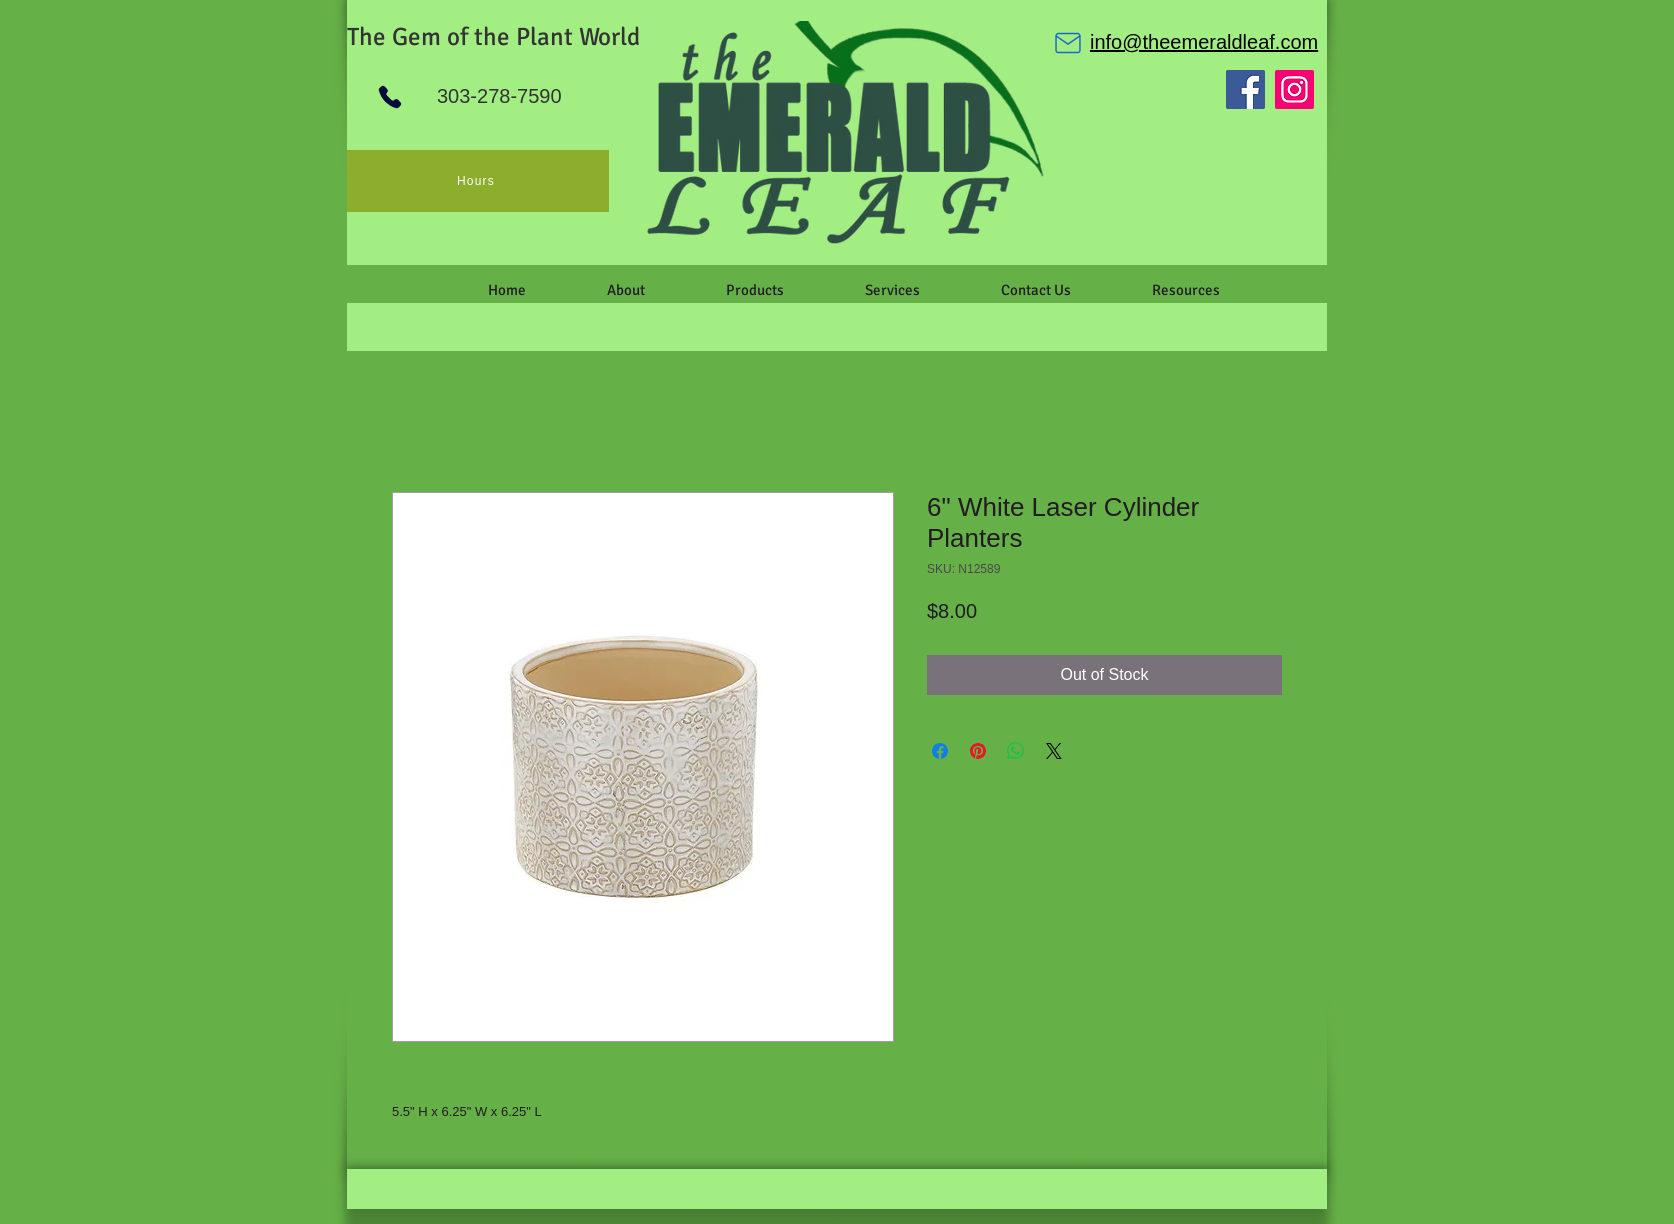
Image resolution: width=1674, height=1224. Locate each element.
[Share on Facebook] (940, 751)
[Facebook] (1245, 89)
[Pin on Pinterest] (978, 751)
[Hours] (478, 181)
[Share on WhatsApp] (1016, 751)
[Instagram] (1294, 89)
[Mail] (1068, 43)
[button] (625, 290)
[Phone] (390, 97)
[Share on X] (1054, 751)
